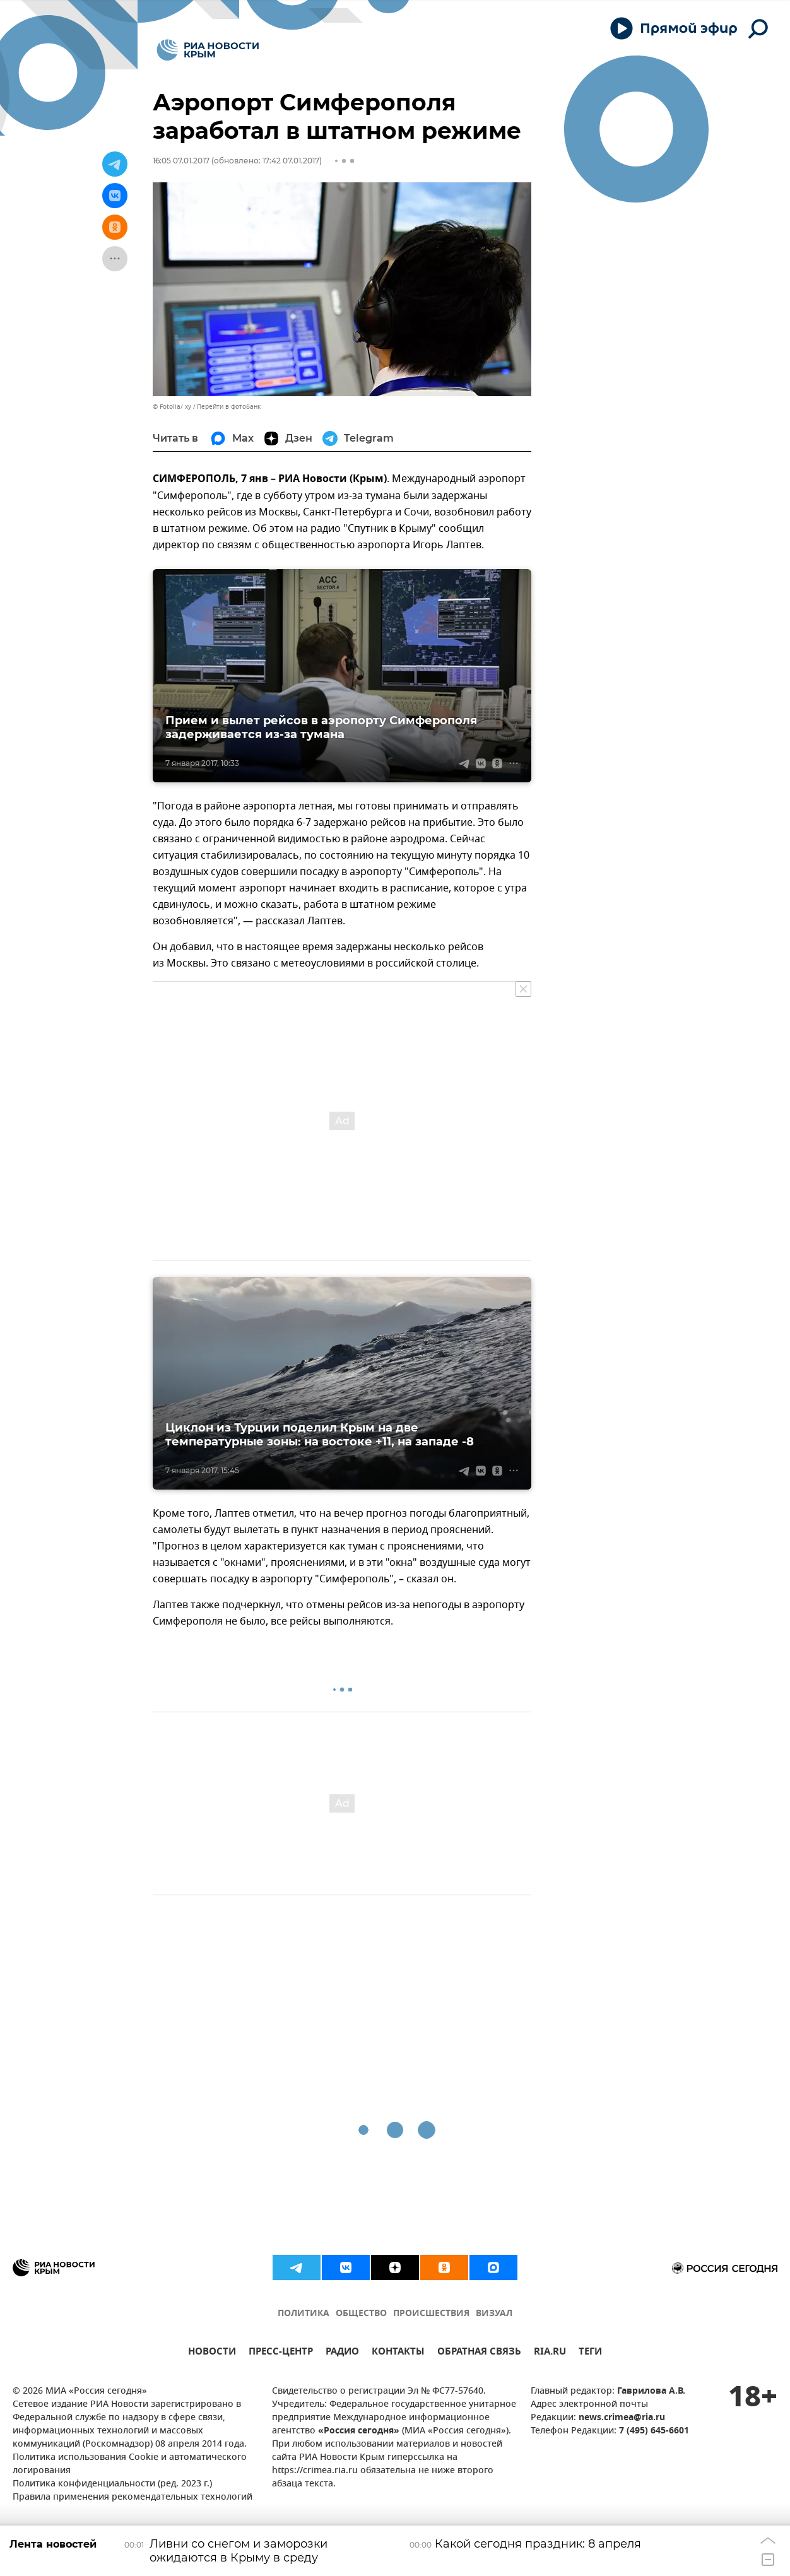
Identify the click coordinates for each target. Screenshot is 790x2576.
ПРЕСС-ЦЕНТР (281, 2353)
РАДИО (342, 2353)
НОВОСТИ (212, 2353)
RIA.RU (550, 2353)
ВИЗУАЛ (494, 2314)
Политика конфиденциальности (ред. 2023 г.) (112, 2484)
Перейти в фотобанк (229, 406)
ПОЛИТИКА (303, 2314)
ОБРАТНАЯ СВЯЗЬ (479, 2353)
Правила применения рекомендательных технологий (132, 2497)
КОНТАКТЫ (398, 2353)
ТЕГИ (590, 2353)
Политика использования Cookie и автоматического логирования (130, 2464)
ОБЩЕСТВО (361, 2314)
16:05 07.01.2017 (181, 160)
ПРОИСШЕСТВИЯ (431, 2314)
